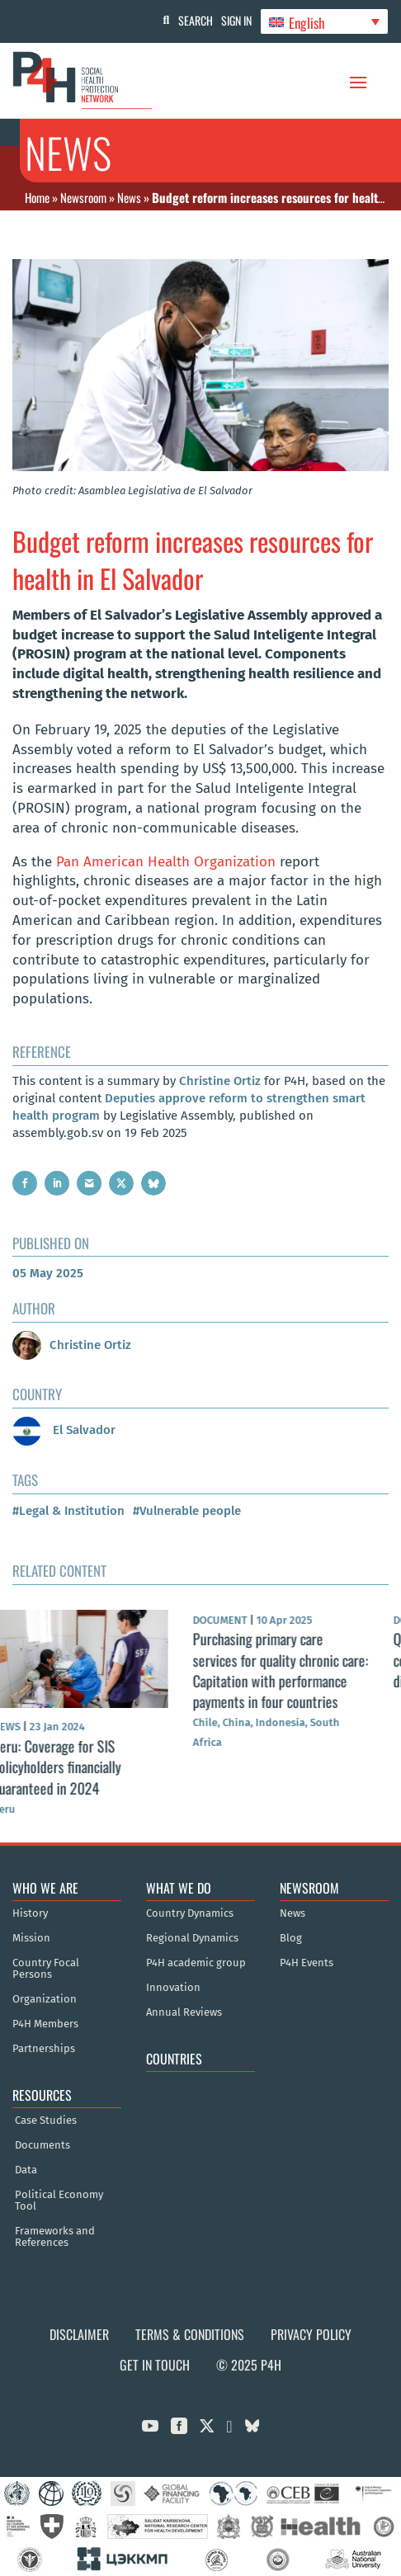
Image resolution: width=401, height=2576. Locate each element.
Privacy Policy (311, 2334)
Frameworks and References (55, 2236)
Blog (291, 1938)
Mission (31, 1938)
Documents (42, 2145)
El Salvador (64, 1429)
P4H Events (306, 1963)
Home (37, 197)
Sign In (236, 20)
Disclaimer (79, 2334)
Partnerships (43, 2049)
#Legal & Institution (68, 1510)
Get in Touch (155, 2365)
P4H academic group (196, 1963)
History (30, 1913)
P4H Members (45, 2024)
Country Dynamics (190, 1913)
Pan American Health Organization (166, 861)
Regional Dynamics (192, 1938)
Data (26, 2170)
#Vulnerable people (187, 1510)
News (129, 197)
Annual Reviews (184, 2012)
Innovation (173, 1987)
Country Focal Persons (45, 1968)
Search (195, 20)
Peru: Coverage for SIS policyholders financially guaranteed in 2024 (76, 1766)
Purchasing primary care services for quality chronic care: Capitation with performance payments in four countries (301, 1670)
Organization (44, 1999)
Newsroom (83, 197)
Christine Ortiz (220, 1080)
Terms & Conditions (189, 2334)
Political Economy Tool (59, 2200)
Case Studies (46, 2120)
